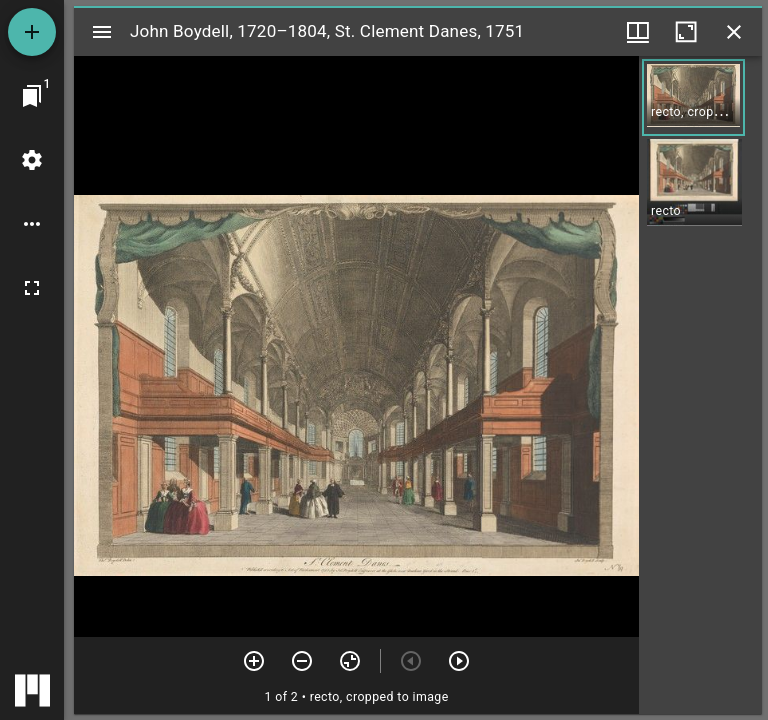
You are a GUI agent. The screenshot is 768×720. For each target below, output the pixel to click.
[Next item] (459, 661)
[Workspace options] (32, 224)
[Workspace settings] (32, 160)
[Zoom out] (302, 661)
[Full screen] (32, 288)
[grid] (700, 385)
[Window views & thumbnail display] (638, 32)
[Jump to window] (32, 96)
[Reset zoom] (350, 661)
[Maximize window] (686, 32)
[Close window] (734, 32)
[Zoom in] (254, 661)
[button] (693, 97)
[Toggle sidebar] (102, 32)
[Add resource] (32, 32)
